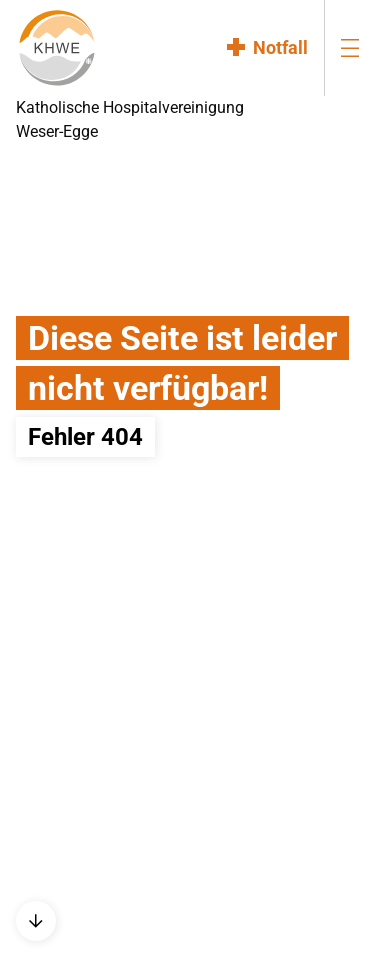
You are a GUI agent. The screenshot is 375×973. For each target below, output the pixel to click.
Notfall (280, 47)
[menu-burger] (350, 47)
